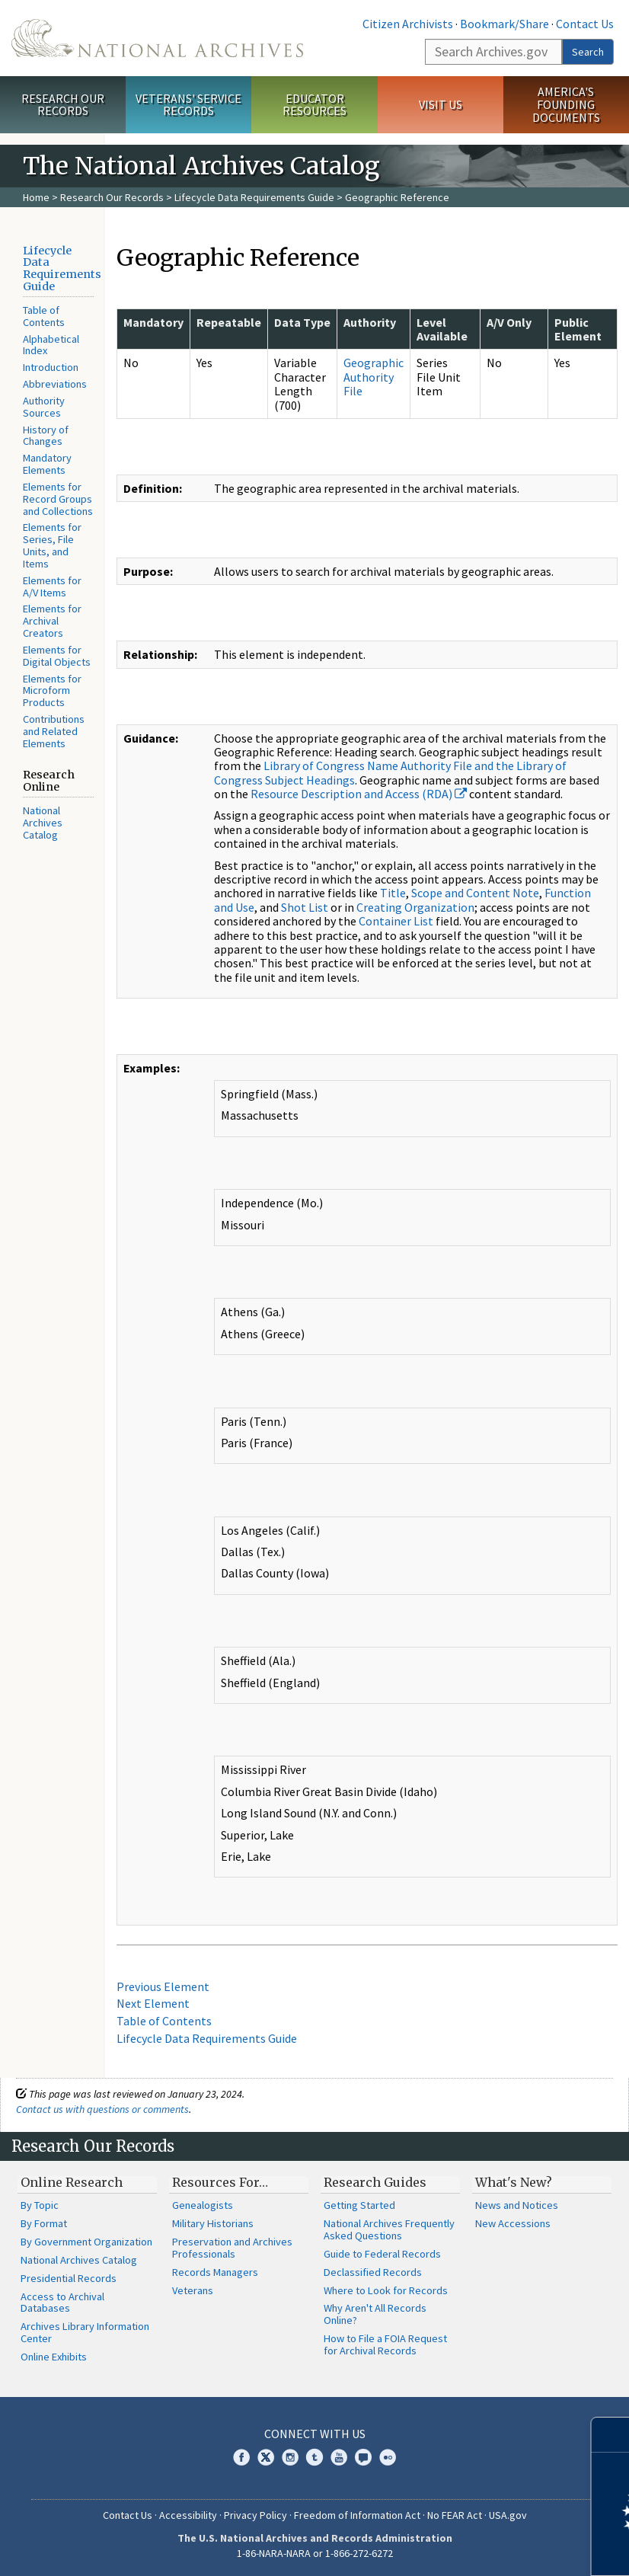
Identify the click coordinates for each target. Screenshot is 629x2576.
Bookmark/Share (504, 23)
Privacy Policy (255, 2515)
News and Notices (516, 2205)
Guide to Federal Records (382, 2254)
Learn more (493, 2548)
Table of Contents (44, 316)
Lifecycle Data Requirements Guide (254, 197)
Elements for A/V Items (52, 586)
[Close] (611, 2434)
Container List (396, 920)
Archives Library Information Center (85, 2332)
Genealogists (202, 2205)
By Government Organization (86, 2241)
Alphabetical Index (51, 345)
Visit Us (440, 104)
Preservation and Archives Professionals (232, 2248)
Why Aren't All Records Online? (375, 2314)
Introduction (50, 367)
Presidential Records (69, 2278)
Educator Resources (314, 105)
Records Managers (215, 2272)
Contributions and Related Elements (54, 731)
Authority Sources (44, 407)
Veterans (192, 2290)
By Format (44, 2223)
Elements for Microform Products (52, 691)
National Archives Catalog (42, 823)
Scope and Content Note (475, 892)
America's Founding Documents (566, 104)
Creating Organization (415, 907)
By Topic (40, 2205)
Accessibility (188, 2515)
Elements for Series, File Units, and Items (52, 545)
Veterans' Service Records (188, 105)
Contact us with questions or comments (102, 2109)
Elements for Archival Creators (52, 621)
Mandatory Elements (47, 464)
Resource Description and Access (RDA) (359, 793)
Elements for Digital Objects (57, 656)
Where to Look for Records (386, 2290)
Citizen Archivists (407, 23)
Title (393, 892)
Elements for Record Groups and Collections (58, 499)
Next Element (153, 2003)
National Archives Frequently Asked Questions (389, 2229)
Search (588, 52)
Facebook (241, 2457)
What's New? (513, 2182)
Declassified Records (373, 2272)
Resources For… (220, 2182)
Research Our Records (62, 105)
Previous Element (163, 1986)
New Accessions (513, 2223)
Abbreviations (55, 384)
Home (36, 197)
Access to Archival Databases (62, 2303)
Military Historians (213, 2223)
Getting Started (359, 2205)
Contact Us (585, 23)
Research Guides (375, 2182)
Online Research (72, 2182)
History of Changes (46, 436)
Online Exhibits (54, 2356)
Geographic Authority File (373, 376)
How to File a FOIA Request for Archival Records (385, 2344)
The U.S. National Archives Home (157, 38)
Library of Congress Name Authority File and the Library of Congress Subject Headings (390, 772)
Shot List (304, 907)
